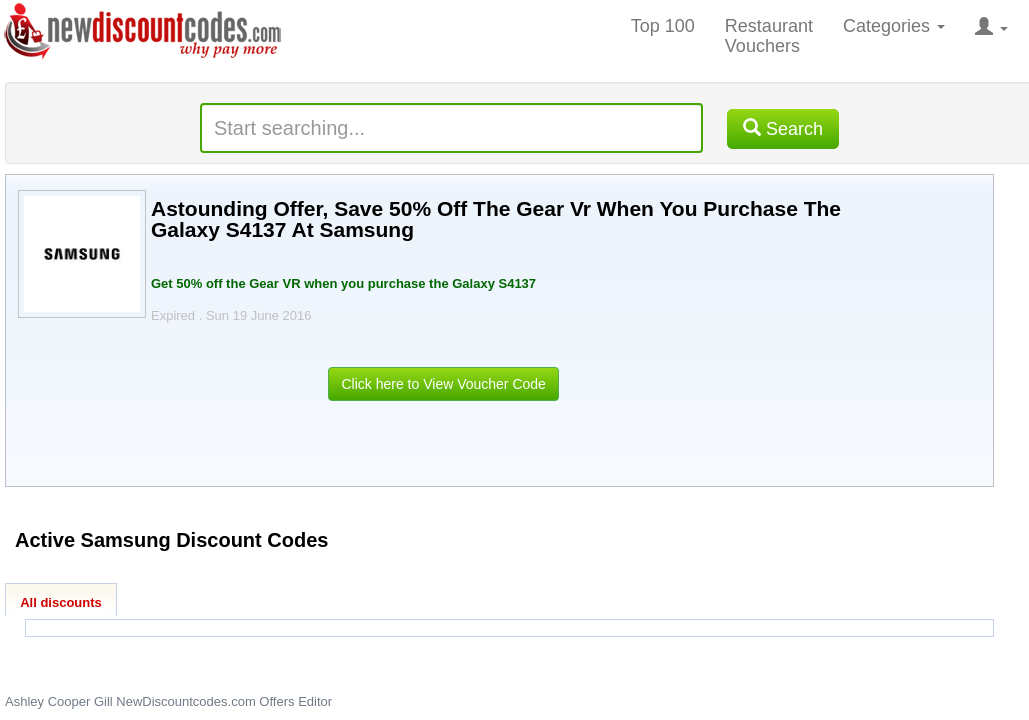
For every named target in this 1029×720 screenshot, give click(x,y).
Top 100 (663, 26)
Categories (894, 26)
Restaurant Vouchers (769, 36)
